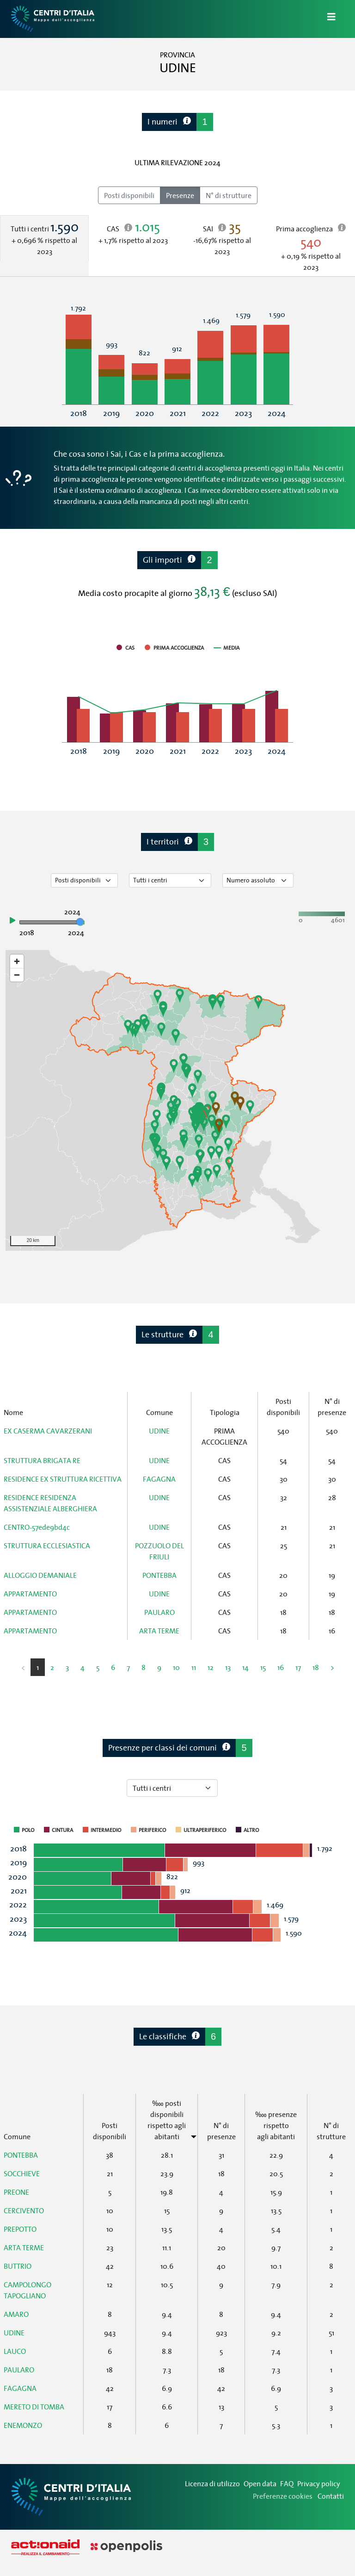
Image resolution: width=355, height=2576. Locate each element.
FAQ (287, 2483)
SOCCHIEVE (22, 2173)
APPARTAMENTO (30, 1594)
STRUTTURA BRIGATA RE (42, 1460)
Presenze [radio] (180, 195)
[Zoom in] (17, 961)
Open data (260, 2483)
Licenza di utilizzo (212, 2483)
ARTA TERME (159, 1631)
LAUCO (15, 2351)
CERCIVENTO (24, 2210)
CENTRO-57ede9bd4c (37, 1527)
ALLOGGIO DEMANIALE (40, 1575)
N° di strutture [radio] (228, 195)
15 (263, 1667)
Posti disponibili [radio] (129, 195)
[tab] (44, 238)
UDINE (159, 1431)
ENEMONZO (23, 2425)
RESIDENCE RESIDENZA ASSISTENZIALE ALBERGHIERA (50, 1503)
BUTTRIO (17, 2266)
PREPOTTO (20, 2229)
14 (245, 1667)
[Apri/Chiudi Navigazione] (326, 19)
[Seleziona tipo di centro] (170, 880)
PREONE (16, 2192)
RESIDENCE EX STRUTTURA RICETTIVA (63, 1479)
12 (211, 1667)
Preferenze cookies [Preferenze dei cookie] (282, 2496)
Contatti (331, 2496)
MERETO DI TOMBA (34, 2407)
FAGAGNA (159, 1479)
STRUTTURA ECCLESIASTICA (47, 1545)
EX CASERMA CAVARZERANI (48, 1431)
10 (176, 1667)
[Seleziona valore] (258, 880)
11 (193, 1667)
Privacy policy (318, 2483)
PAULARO (159, 1612)
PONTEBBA (159, 1575)
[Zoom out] (17, 974)
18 (315, 1667)
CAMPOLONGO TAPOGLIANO (27, 2290)
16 (280, 1667)
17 (298, 1667)
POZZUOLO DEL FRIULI (159, 1551)
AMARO (16, 2314)
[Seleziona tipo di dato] (84, 880)
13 (228, 1667)
